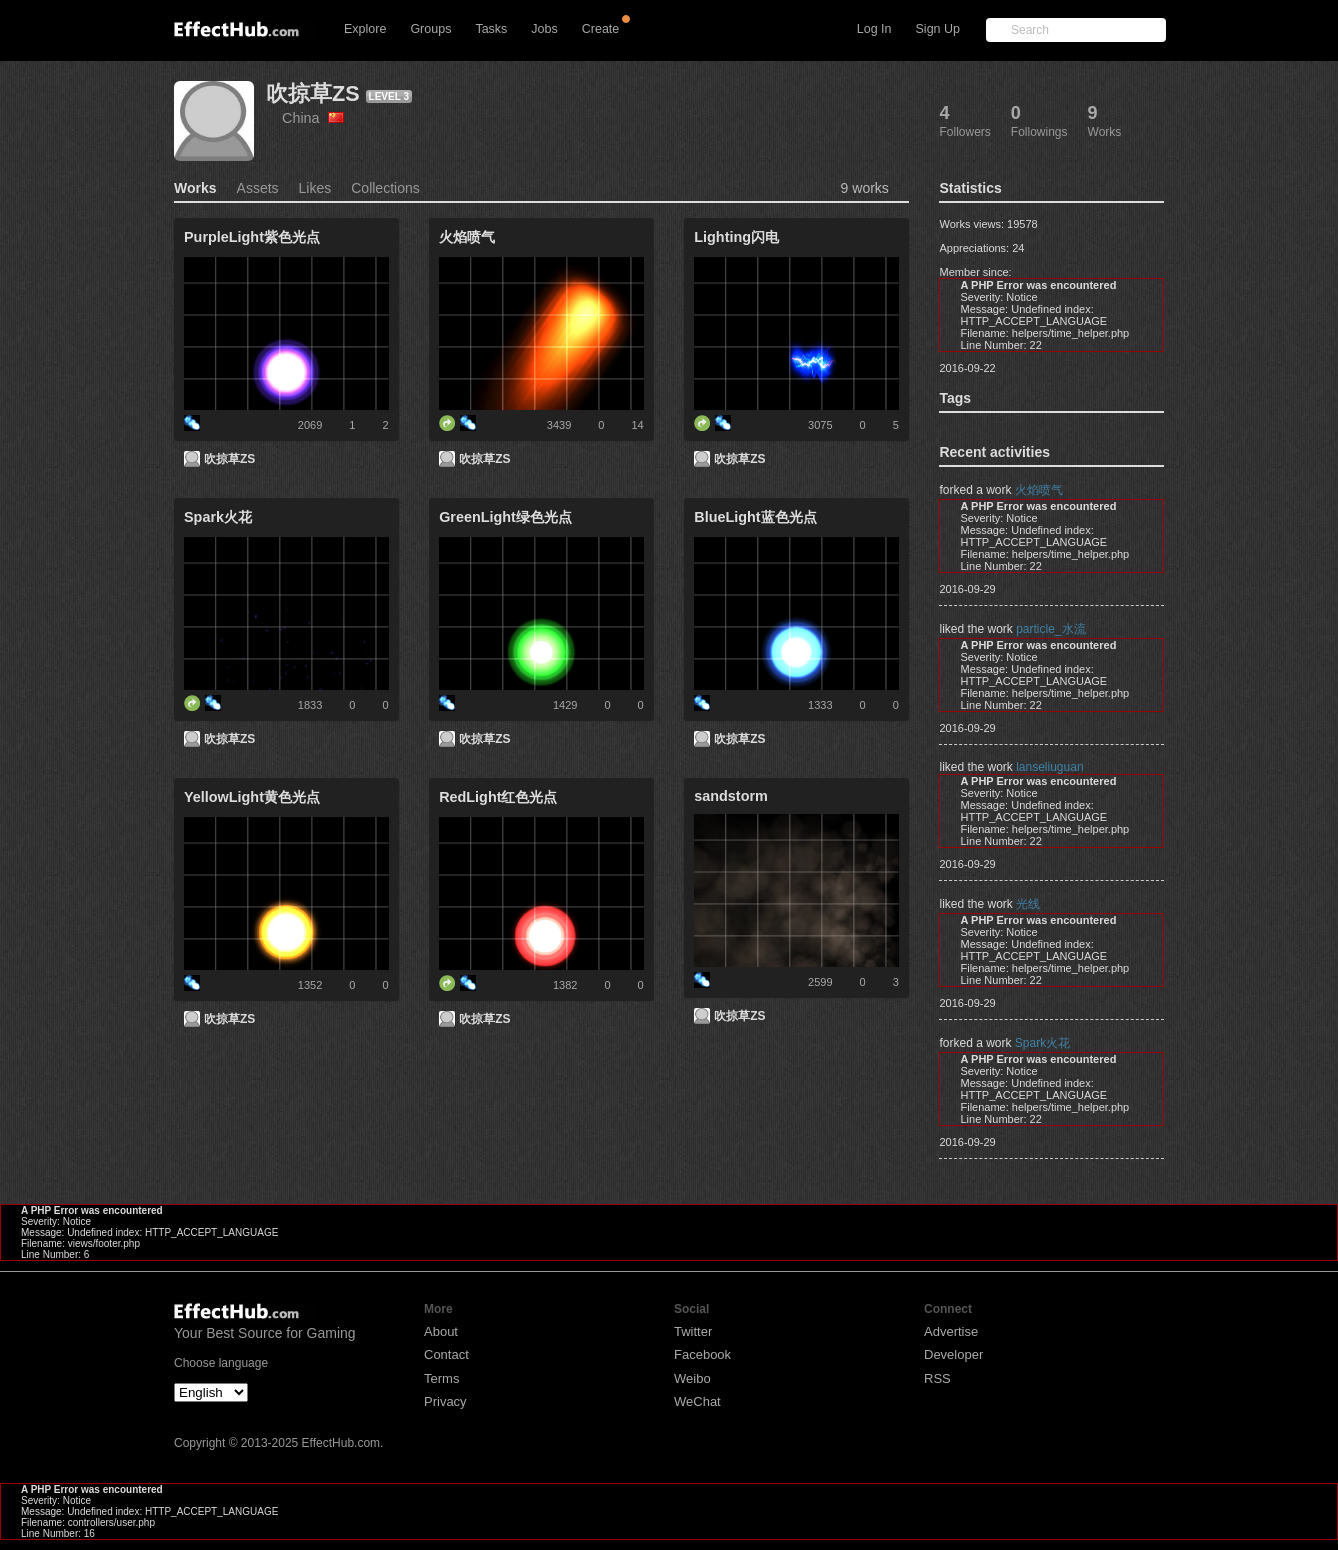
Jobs (544, 29)
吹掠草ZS (313, 93)
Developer (953, 1354)
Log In (874, 29)
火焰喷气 (1039, 490)
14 (637, 425)
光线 (1028, 904)
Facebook (702, 1354)
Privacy (445, 1401)
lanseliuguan (1049, 767)
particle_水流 (1050, 629)
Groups (430, 29)
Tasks (491, 29)
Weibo (692, 1378)
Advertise (951, 1331)
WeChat (697, 1401)
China (313, 118)
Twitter (693, 1331)
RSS (937, 1378)
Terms (441, 1378)
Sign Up (938, 29)
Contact (446, 1354)
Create (601, 29)
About (441, 1331)
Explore (365, 29)
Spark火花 (1042, 1043)
